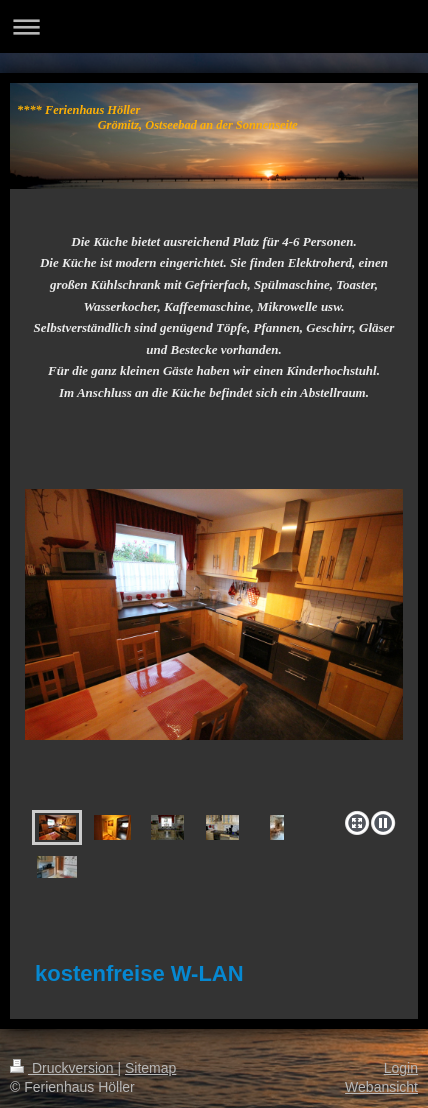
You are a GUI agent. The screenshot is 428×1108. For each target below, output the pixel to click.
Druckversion (63, 1068)
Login (401, 1068)
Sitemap (150, 1068)
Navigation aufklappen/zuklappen (214, 26)
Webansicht (381, 1087)
